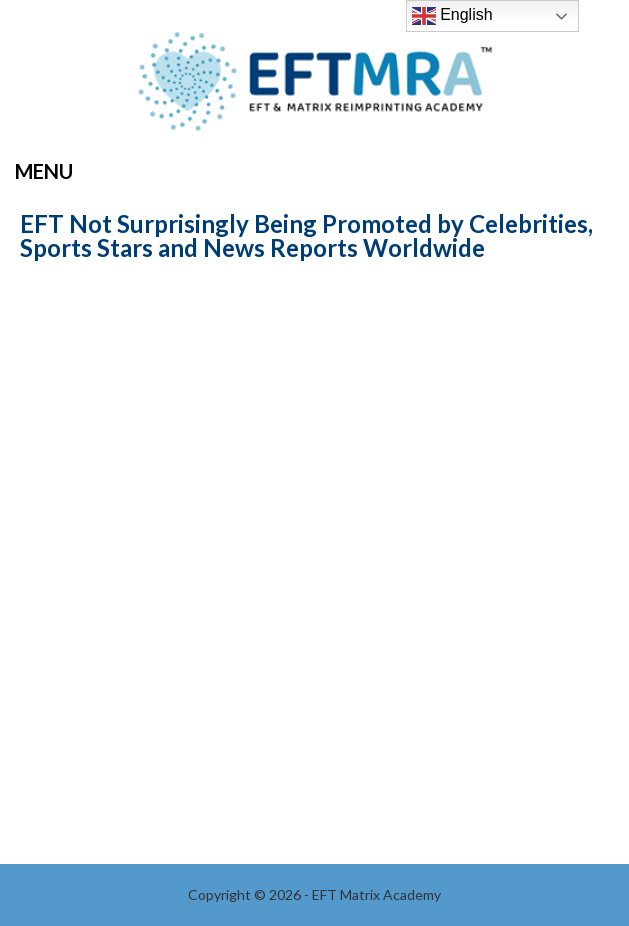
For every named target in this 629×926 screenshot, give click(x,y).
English (452, 16)
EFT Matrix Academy (315, 87)
